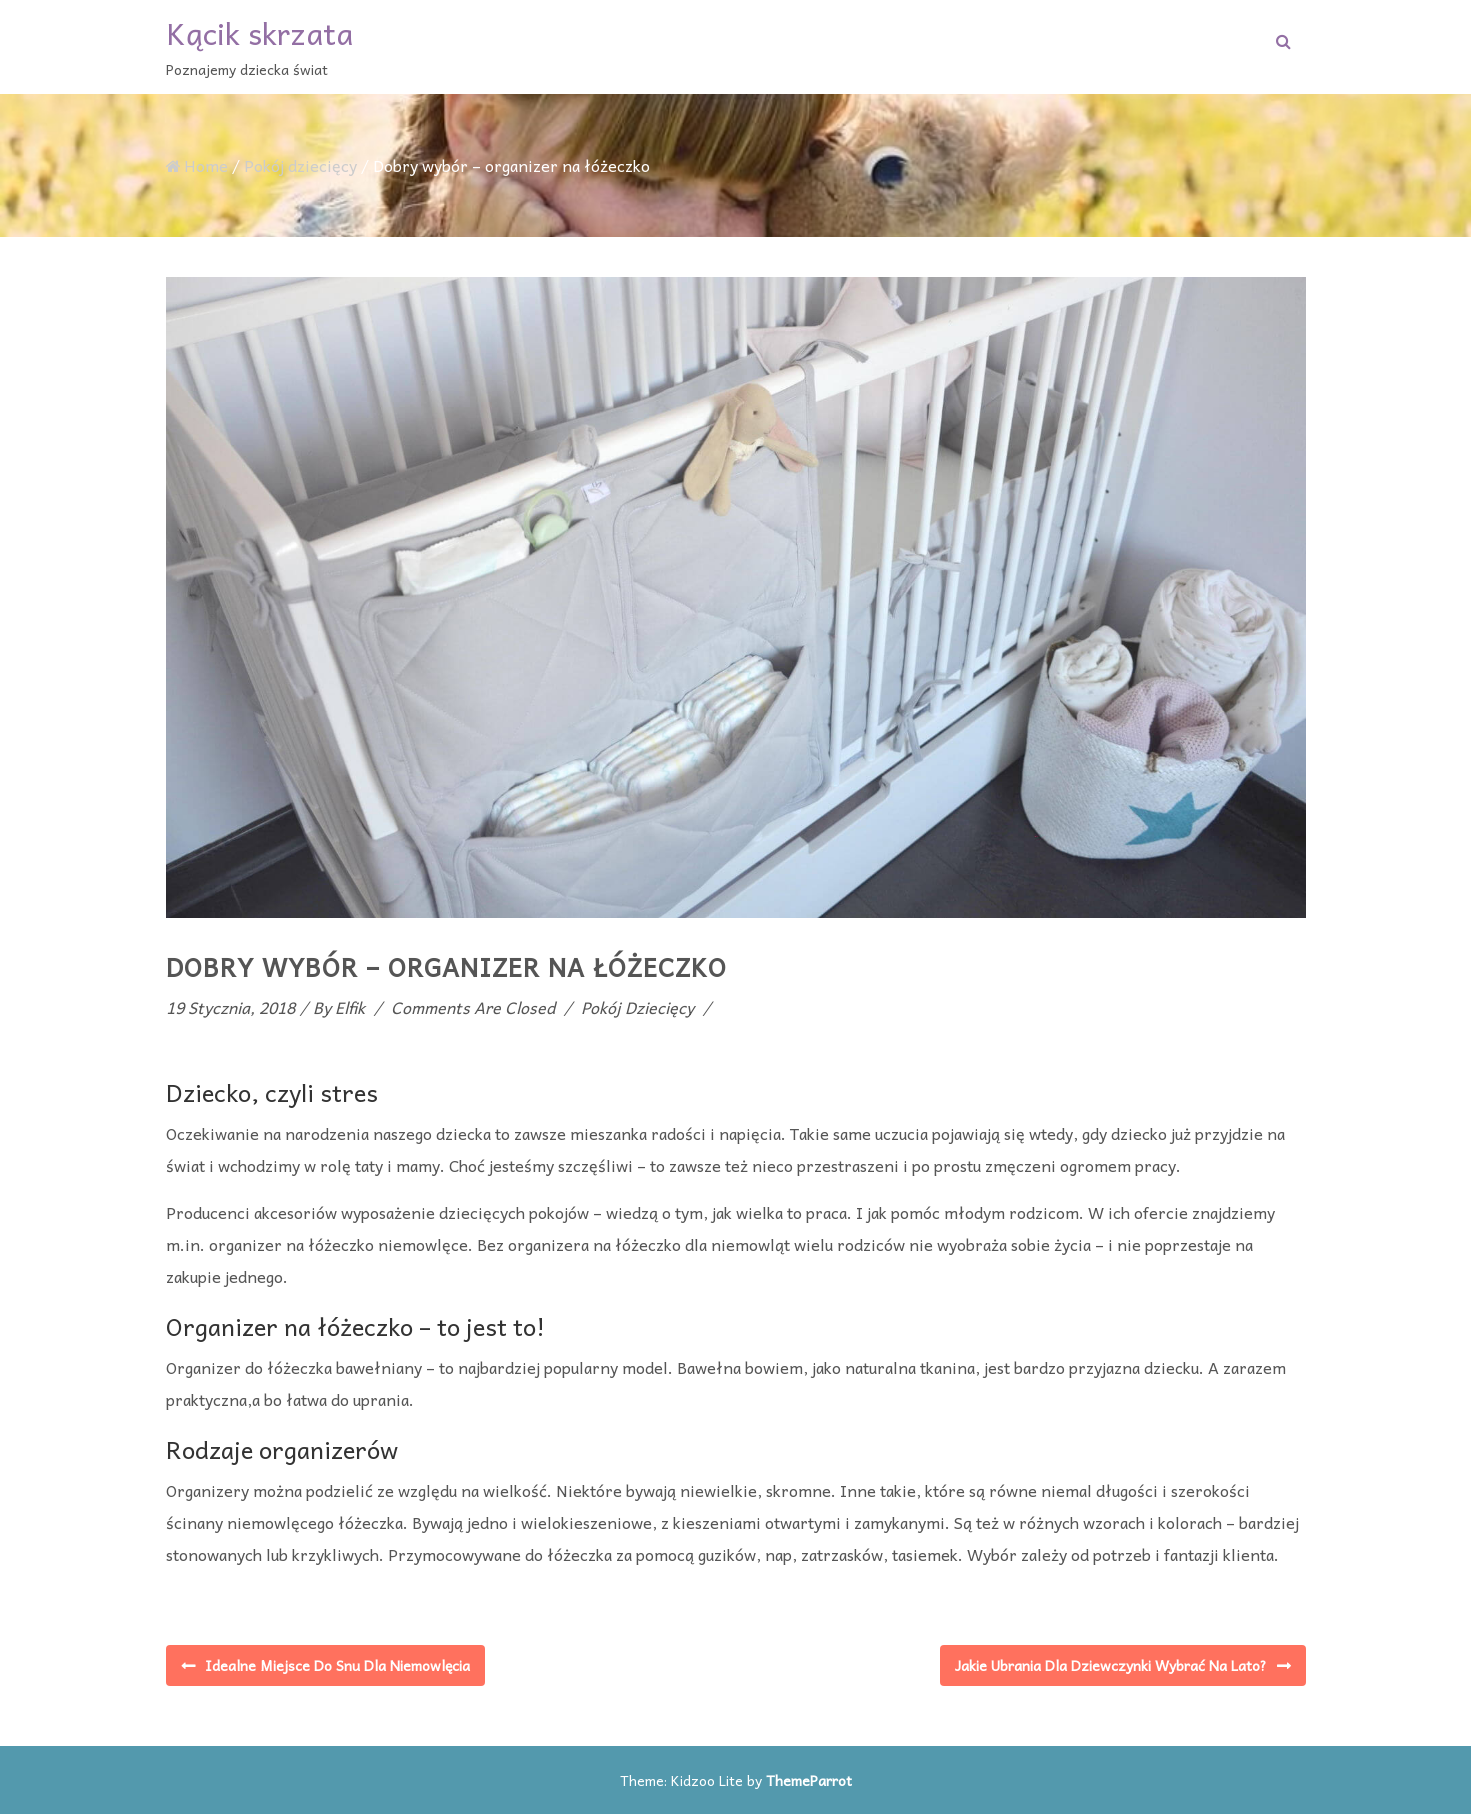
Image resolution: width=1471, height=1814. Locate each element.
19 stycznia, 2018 (230, 1007)
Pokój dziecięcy (300, 165)
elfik (350, 1007)
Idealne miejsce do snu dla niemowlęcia (337, 1665)
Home (197, 165)
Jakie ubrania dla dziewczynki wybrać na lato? (1111, 1665)
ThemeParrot (809, 1780)
